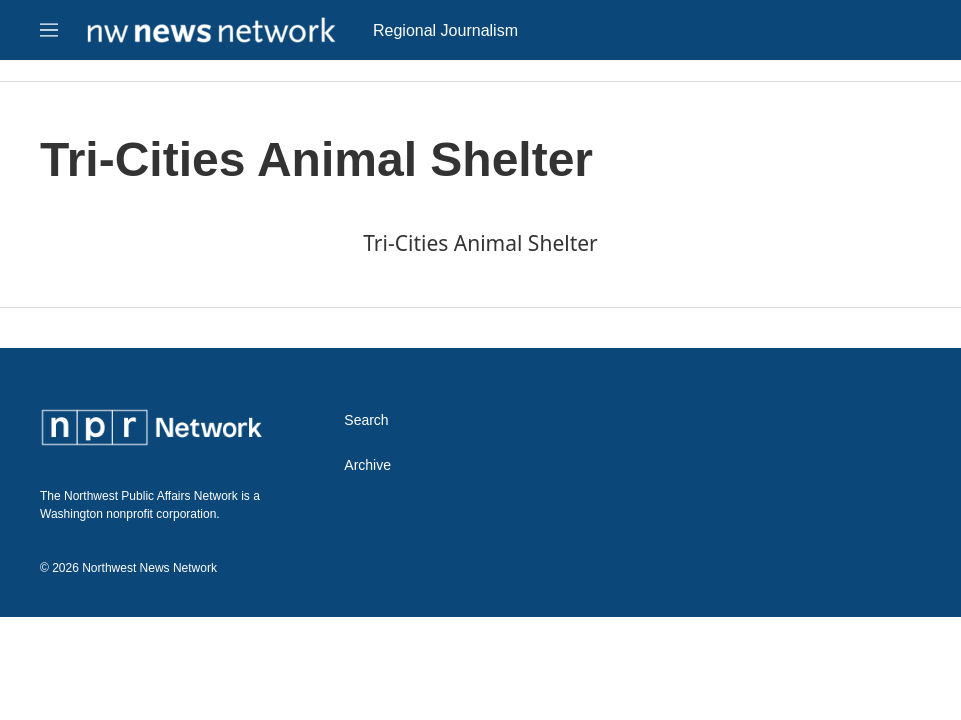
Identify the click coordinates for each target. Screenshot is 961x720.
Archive (367, 465)
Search (366, 420)
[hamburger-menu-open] (49, 30)
